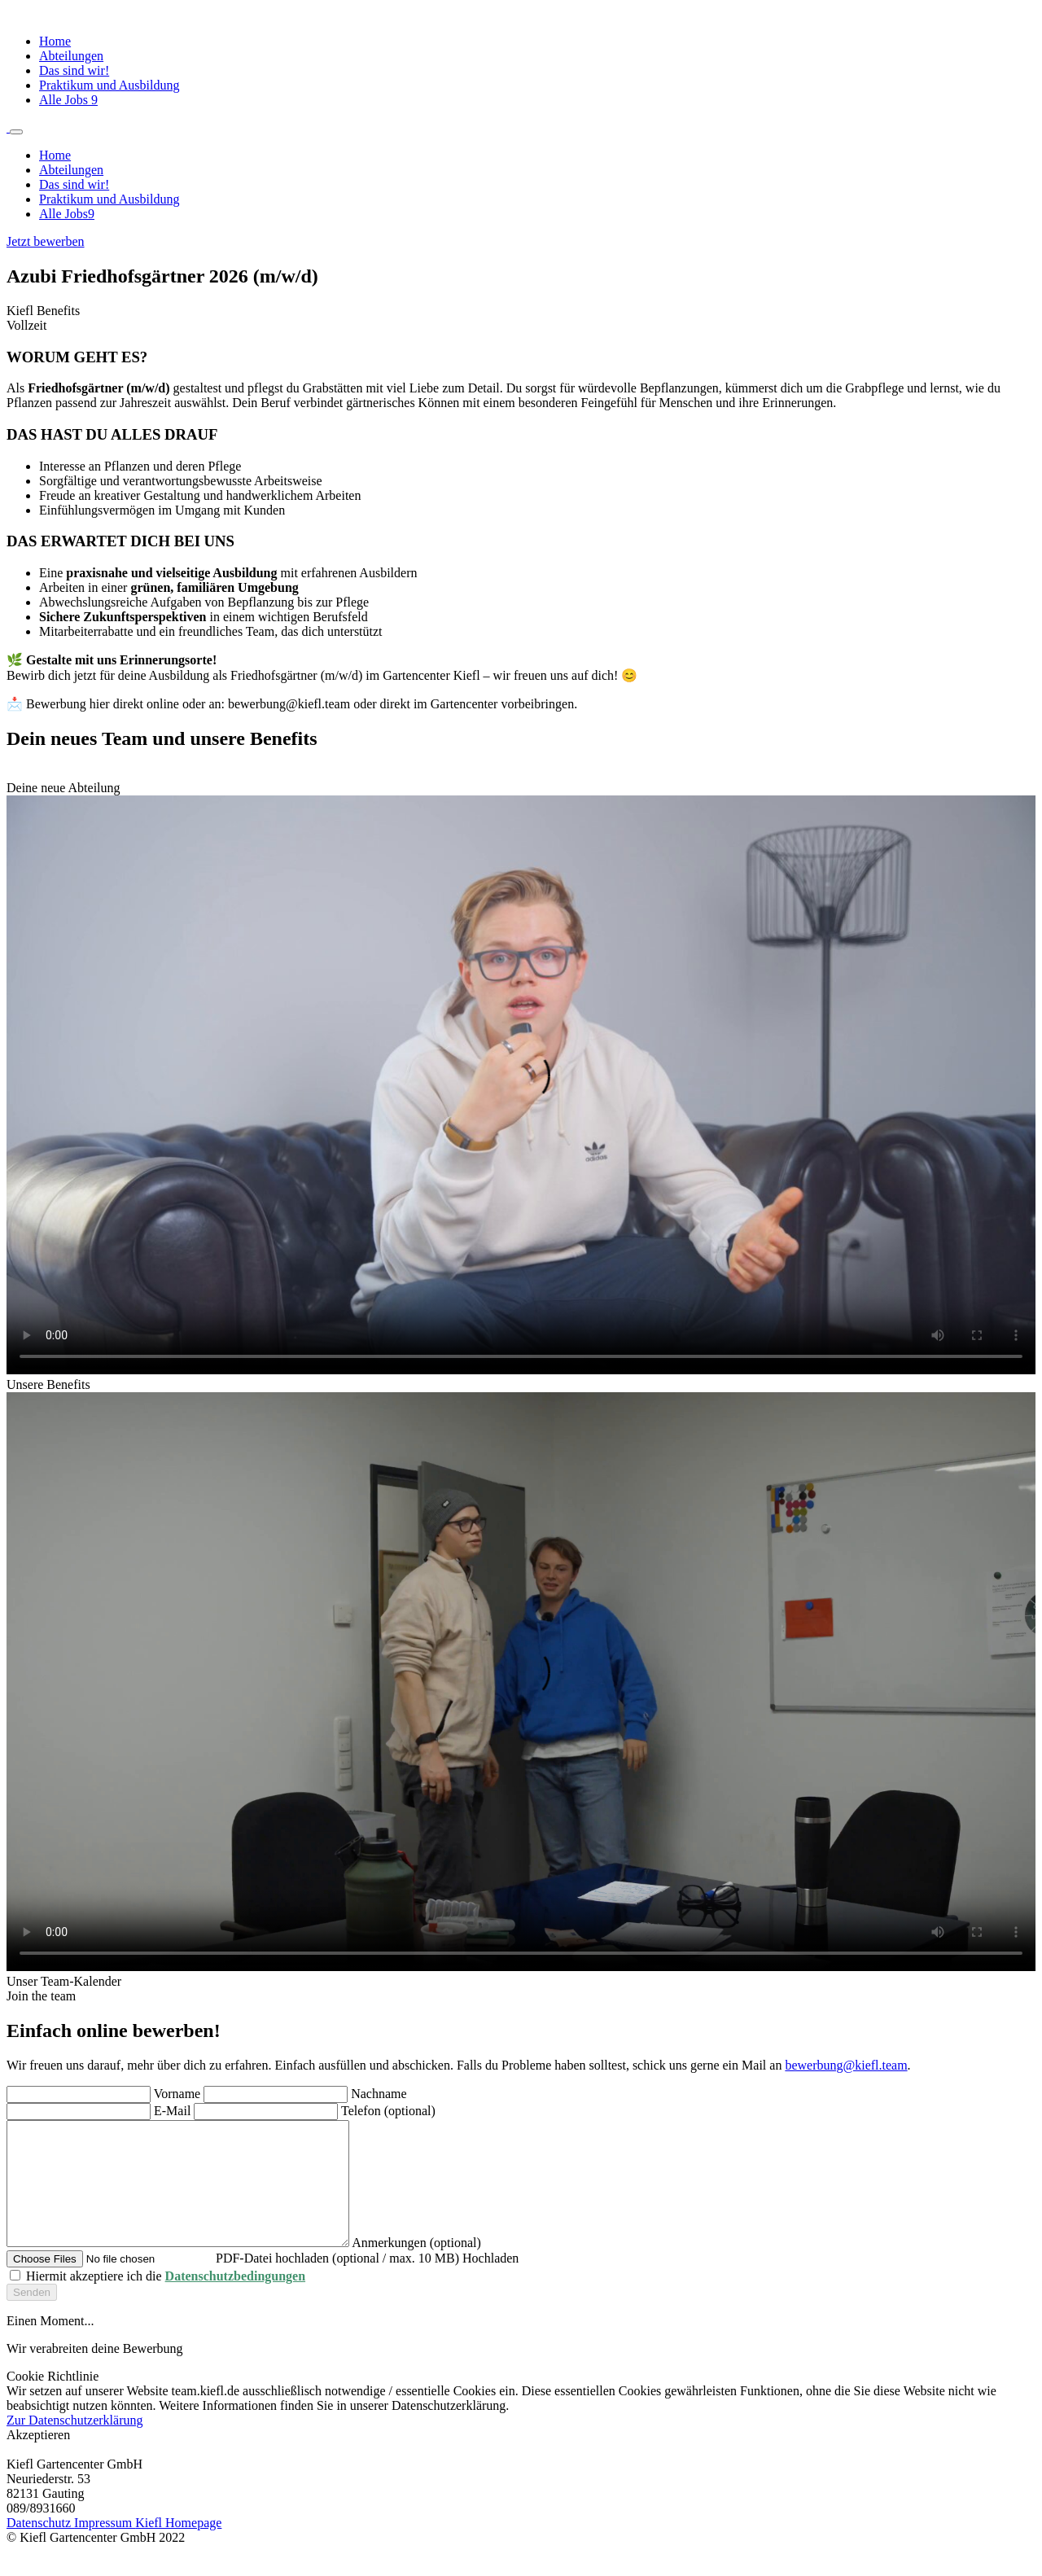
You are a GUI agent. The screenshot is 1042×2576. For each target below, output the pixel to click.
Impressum (104, 2547)
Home (55, 41)
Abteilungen (71, 56)
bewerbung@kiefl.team (846, 2065)
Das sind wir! (74, 70)
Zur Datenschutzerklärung (74, 2444)
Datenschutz (40, 2547)
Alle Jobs (68, 100)
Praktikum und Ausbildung (109, 85)
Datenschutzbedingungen (235, 2300)
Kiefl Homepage (178, 2547)
